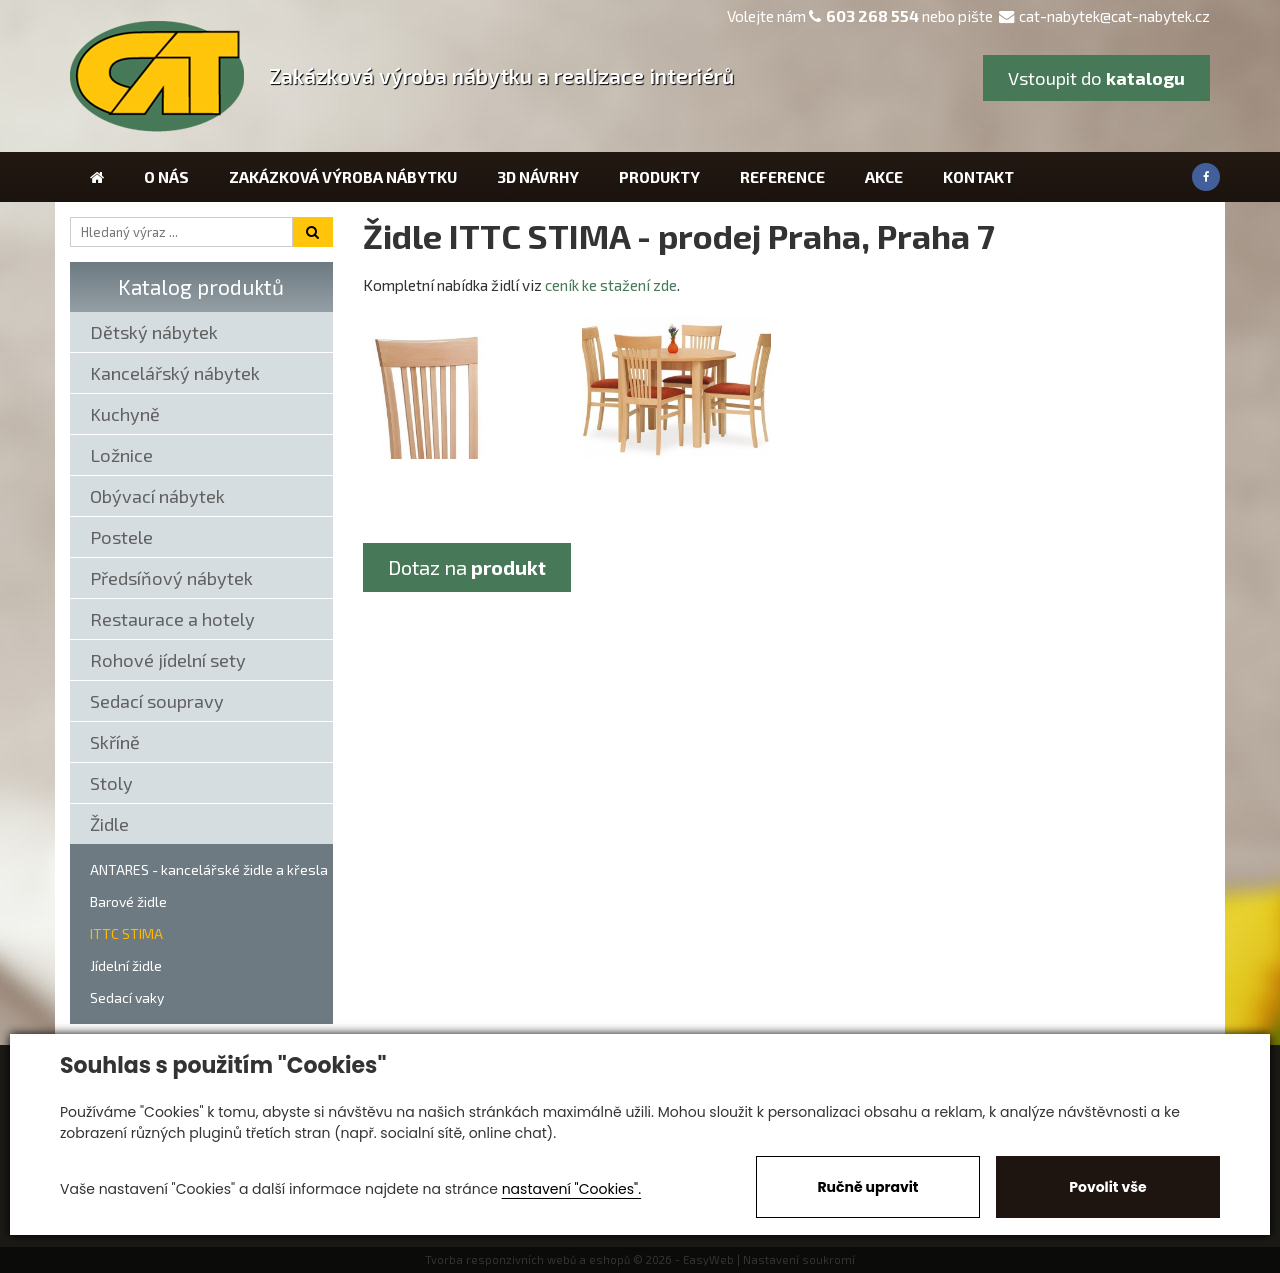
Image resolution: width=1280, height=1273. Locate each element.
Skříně (115, 742)
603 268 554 (872, 16)
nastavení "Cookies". (571, 1189)
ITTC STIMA (126, 933)
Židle (109, 824)
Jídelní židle (126, 965)
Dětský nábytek (154, 332)
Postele (121, 537)
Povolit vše (1107, 1187)
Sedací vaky (127, 997)
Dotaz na (467, 567)
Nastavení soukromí (799, 1259)
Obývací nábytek (157, 496)
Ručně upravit (867, 1187)
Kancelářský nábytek (175, 373)
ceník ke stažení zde (611, 285)
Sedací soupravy (157, 701)
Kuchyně (125, 414)
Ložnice (121, 455)
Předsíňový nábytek (171, 578)
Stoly (111, 783)
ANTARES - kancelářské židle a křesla (209, 869)
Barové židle (128, 901)
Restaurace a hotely (172, 619)
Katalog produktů (201, 286)
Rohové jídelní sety (168, 660)
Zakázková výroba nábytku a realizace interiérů (501, 75)
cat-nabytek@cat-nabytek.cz (1104, 16)
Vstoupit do (1096, 78)
